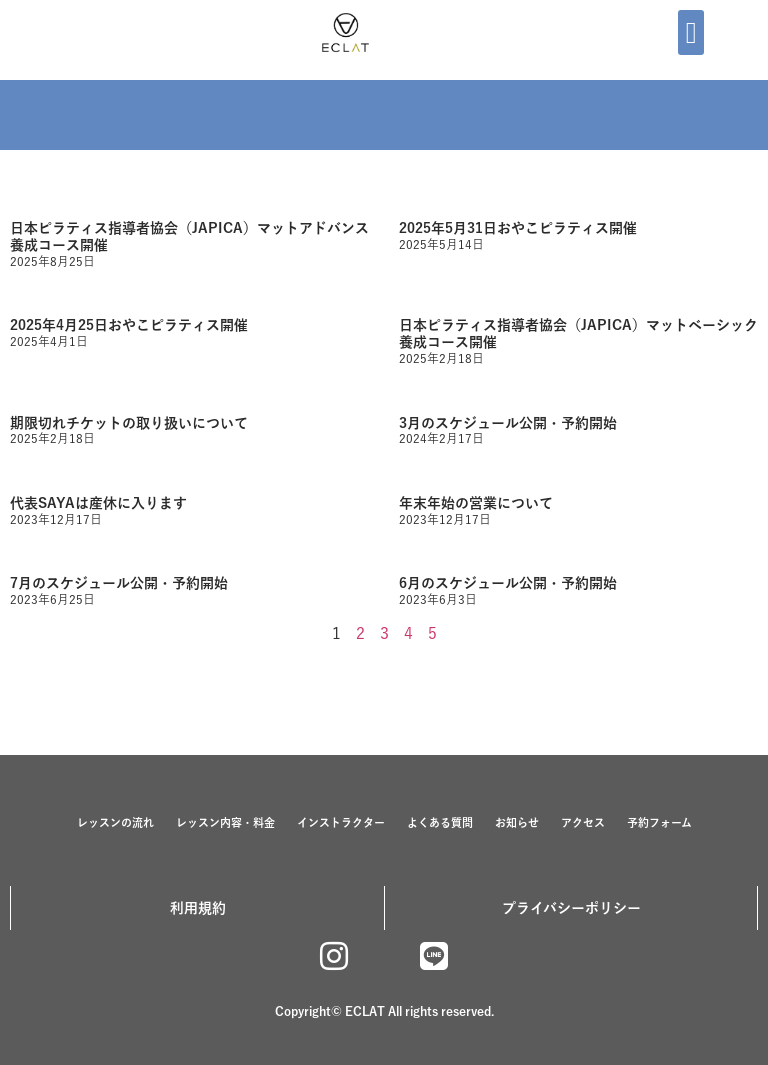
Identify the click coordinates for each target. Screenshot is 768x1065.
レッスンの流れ (115, 822)
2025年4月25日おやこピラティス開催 (129, 325)
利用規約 (198, 908)
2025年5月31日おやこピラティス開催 (518, 228)
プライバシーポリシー (571, 908)
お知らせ (517, 822)
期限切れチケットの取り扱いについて (129, 423)
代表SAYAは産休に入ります (98, 503)
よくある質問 (440, 822)
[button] (691, 32)
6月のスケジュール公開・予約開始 (508, 583)
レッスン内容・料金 (225, 822)
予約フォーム (659, 822)
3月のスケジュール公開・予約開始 (508, 423)
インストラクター (341, 822)
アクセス (583, 822)
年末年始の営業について (476, 503)
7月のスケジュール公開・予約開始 (119, 583)
